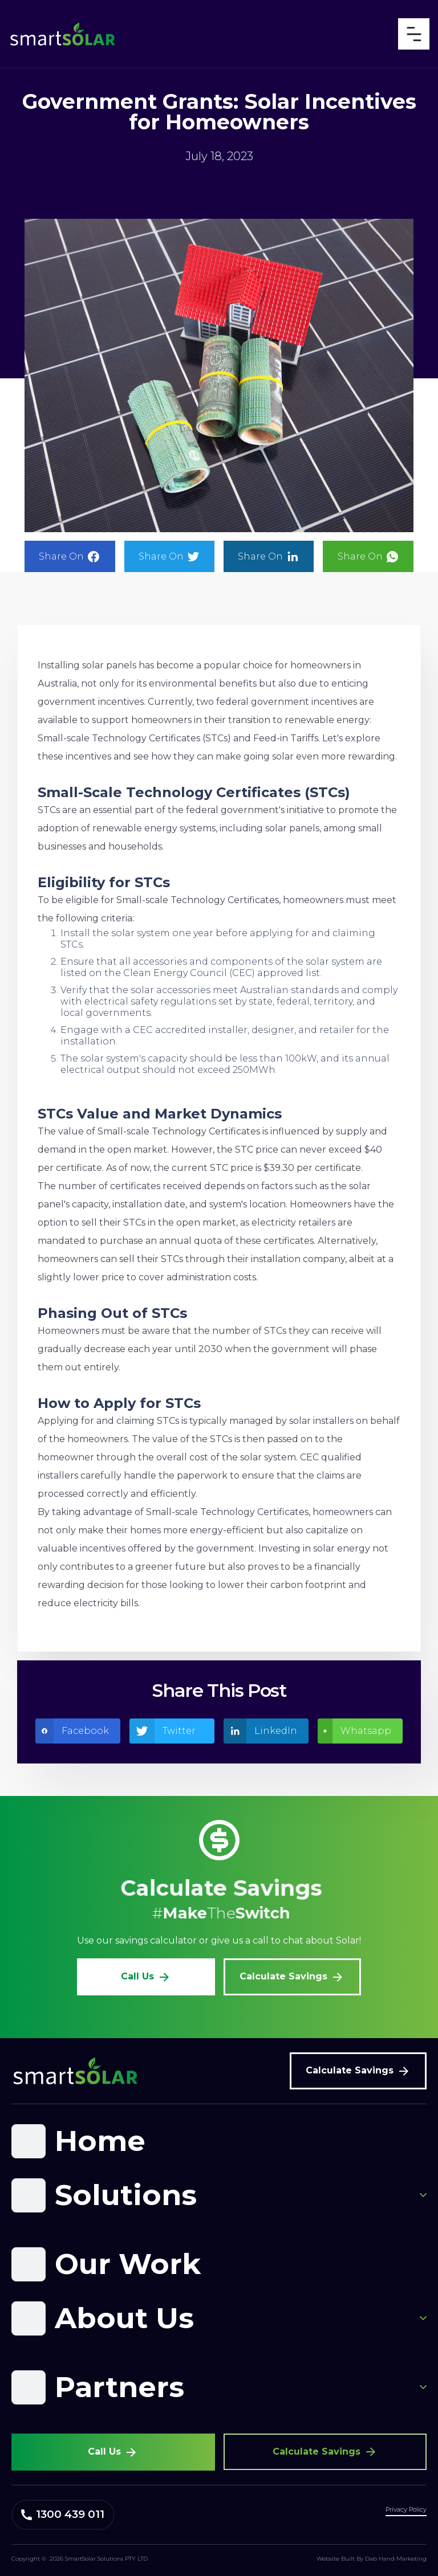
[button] (219, 2141)
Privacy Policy (406, 2509)
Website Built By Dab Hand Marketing (372, 2558)
